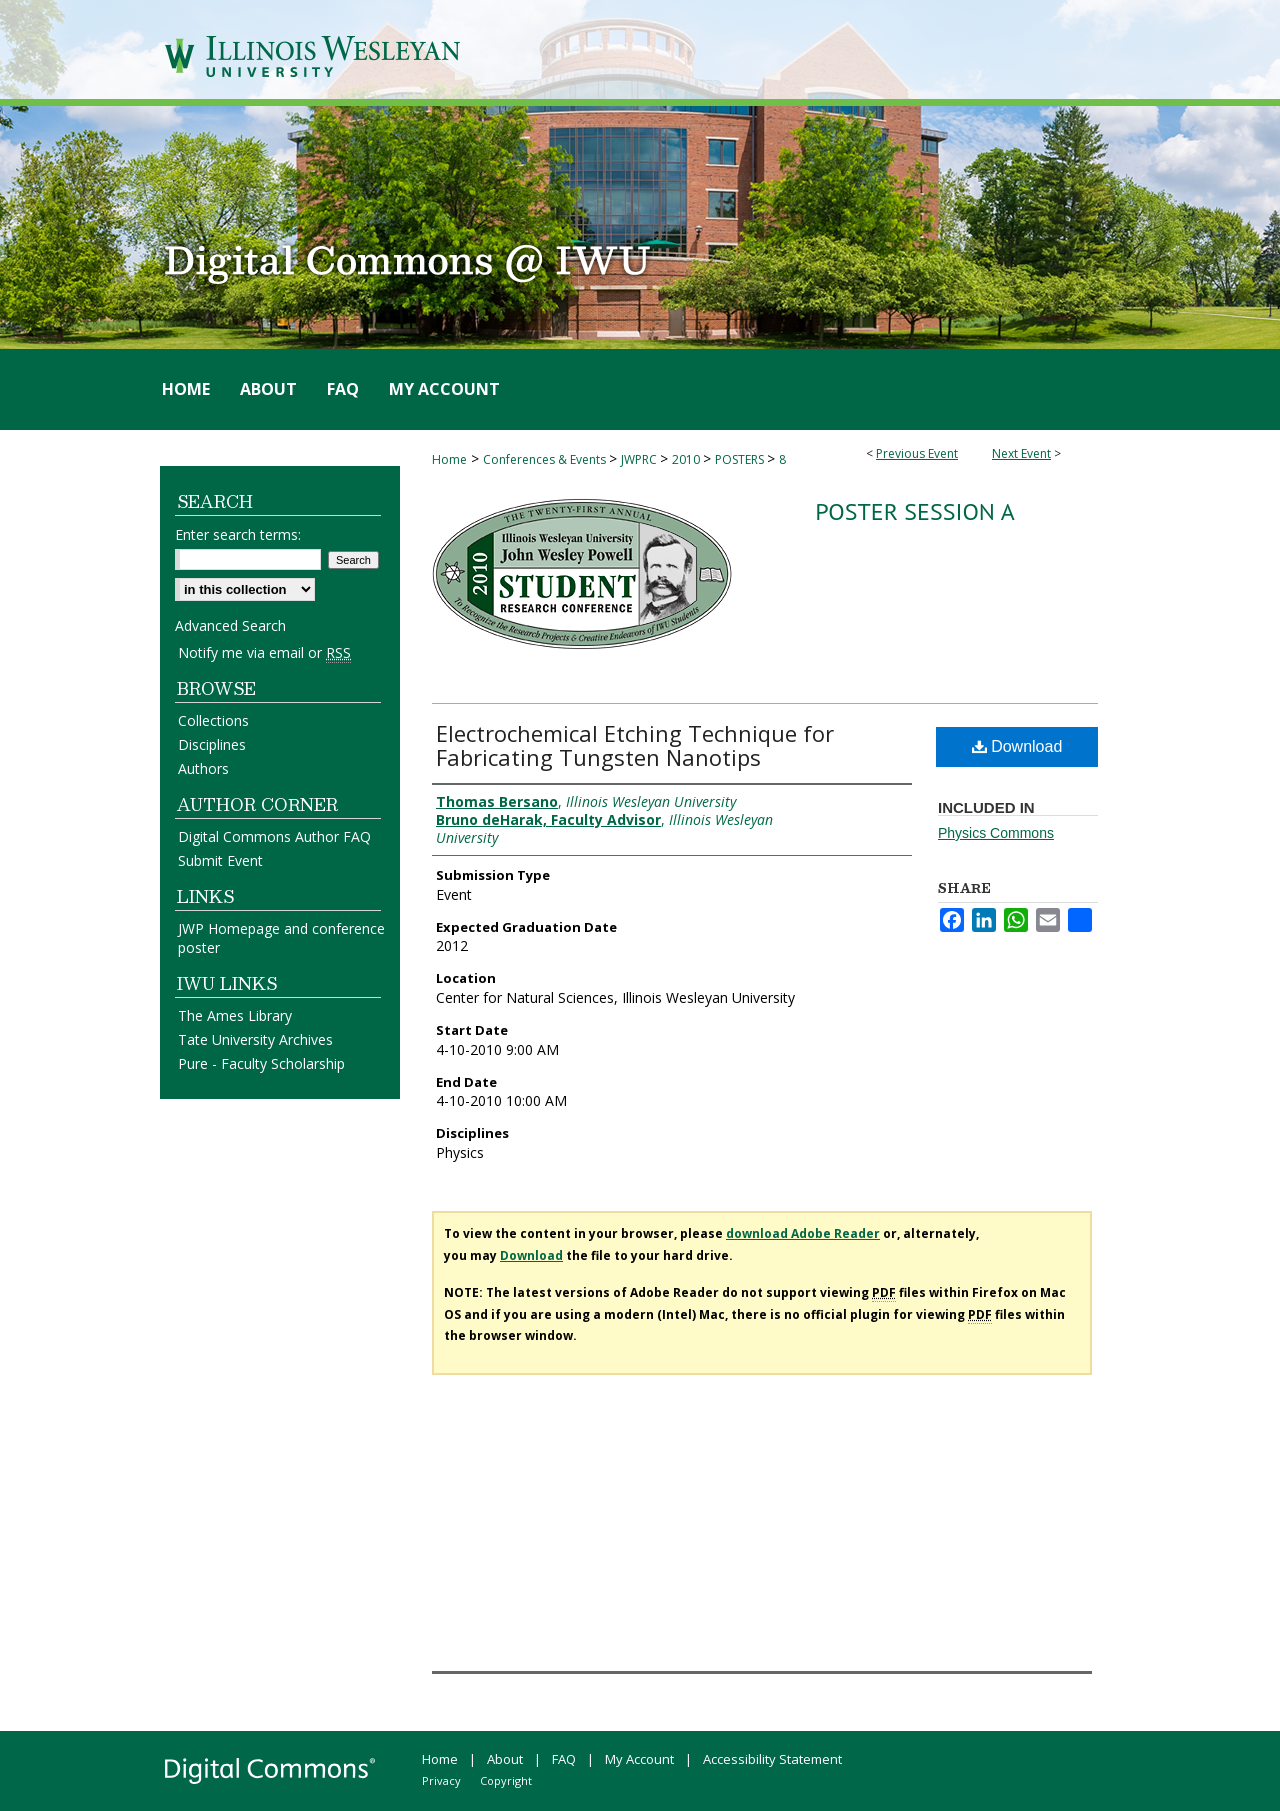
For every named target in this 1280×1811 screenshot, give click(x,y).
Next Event (1021, 453)
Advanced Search (230, 625)
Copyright (506, 1780)
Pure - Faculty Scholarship (261, 1063)
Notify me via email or (264, 652)
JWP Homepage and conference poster (281, 938)
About (505, 1759)
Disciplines (212, 744)
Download (1017, 746)
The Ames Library (235, 1015)
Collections (213, 720)
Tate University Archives (255, 1039)
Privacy (441, 1780)
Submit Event (220, 860)
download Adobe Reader (803, 1233)
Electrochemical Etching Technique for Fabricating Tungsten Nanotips (635, 745)
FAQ (564, 1759)
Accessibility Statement (772, 1759)
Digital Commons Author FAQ (274, 836)
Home (449, 459)
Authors (203, 768)
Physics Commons (996, 833)
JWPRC (640, 459)
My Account (639, 1759)
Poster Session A (914, 511)
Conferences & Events (546, 459)
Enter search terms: (238, 534)
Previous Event (917, 453)
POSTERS (741, 459)
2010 (687, 459)
